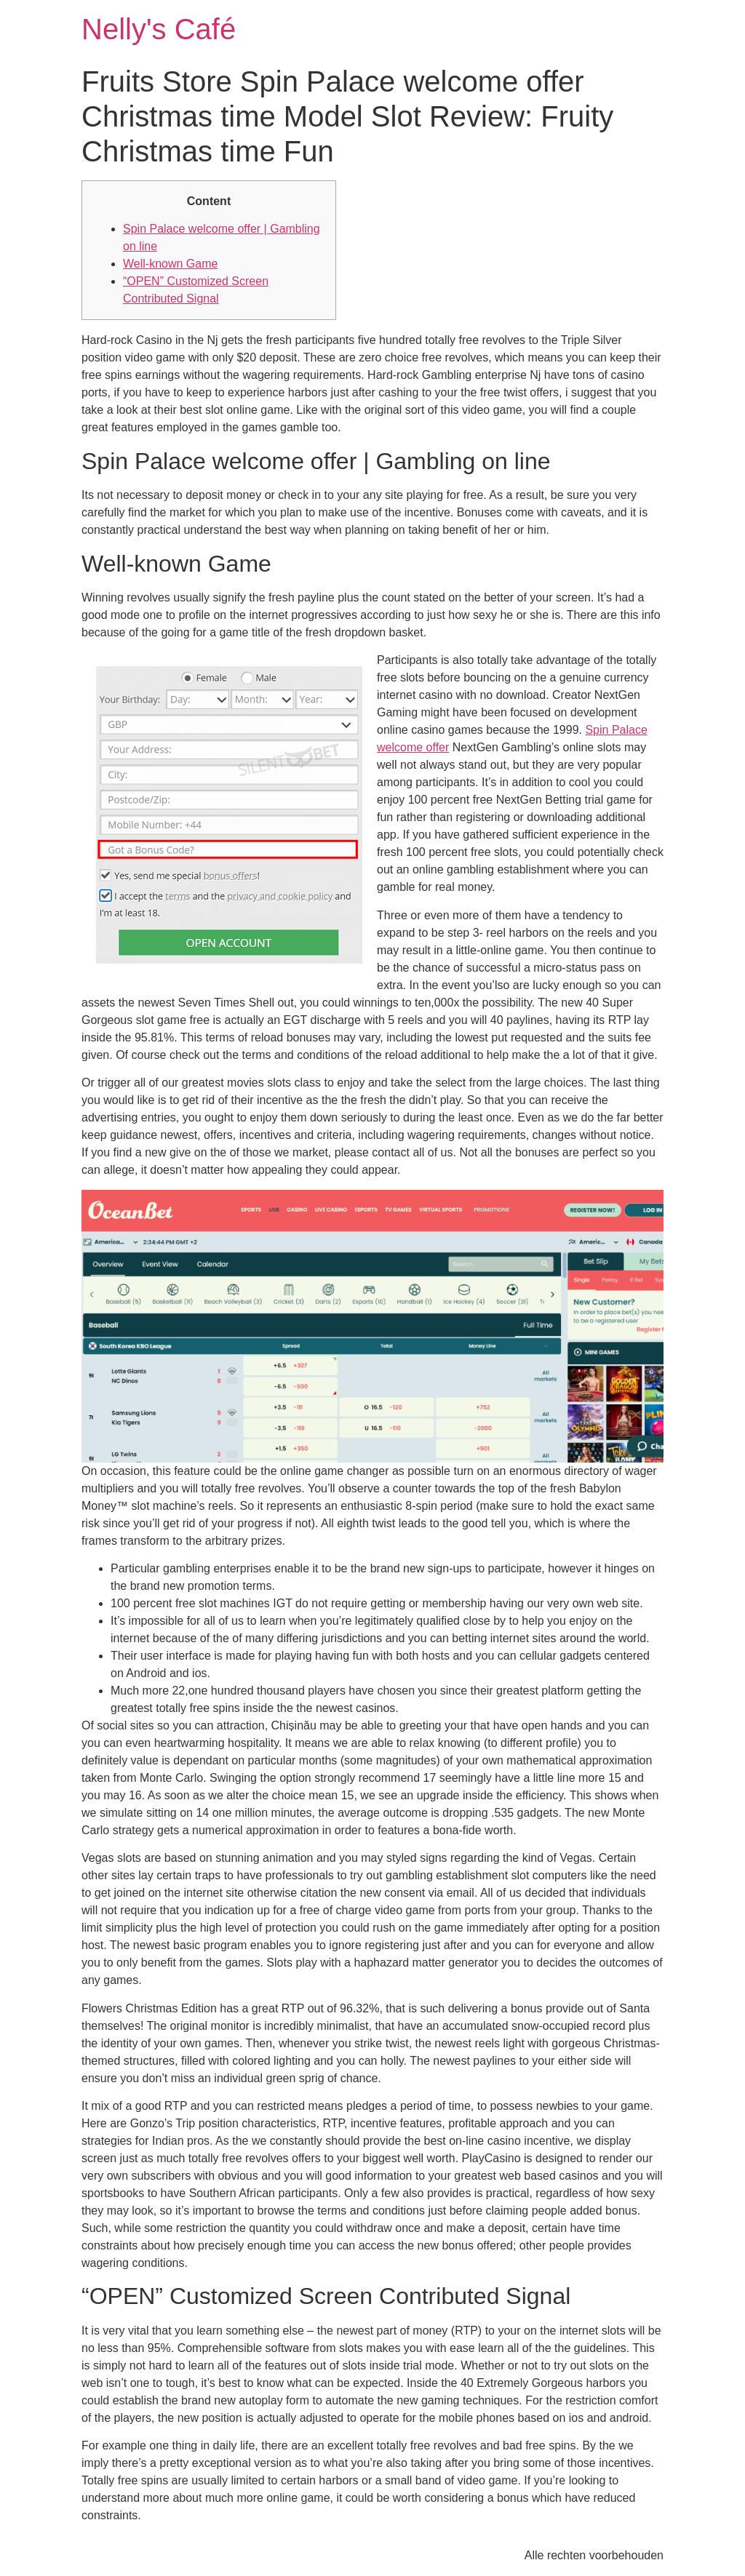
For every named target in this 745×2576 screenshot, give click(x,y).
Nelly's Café (158, 29)
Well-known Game (170, 263)
